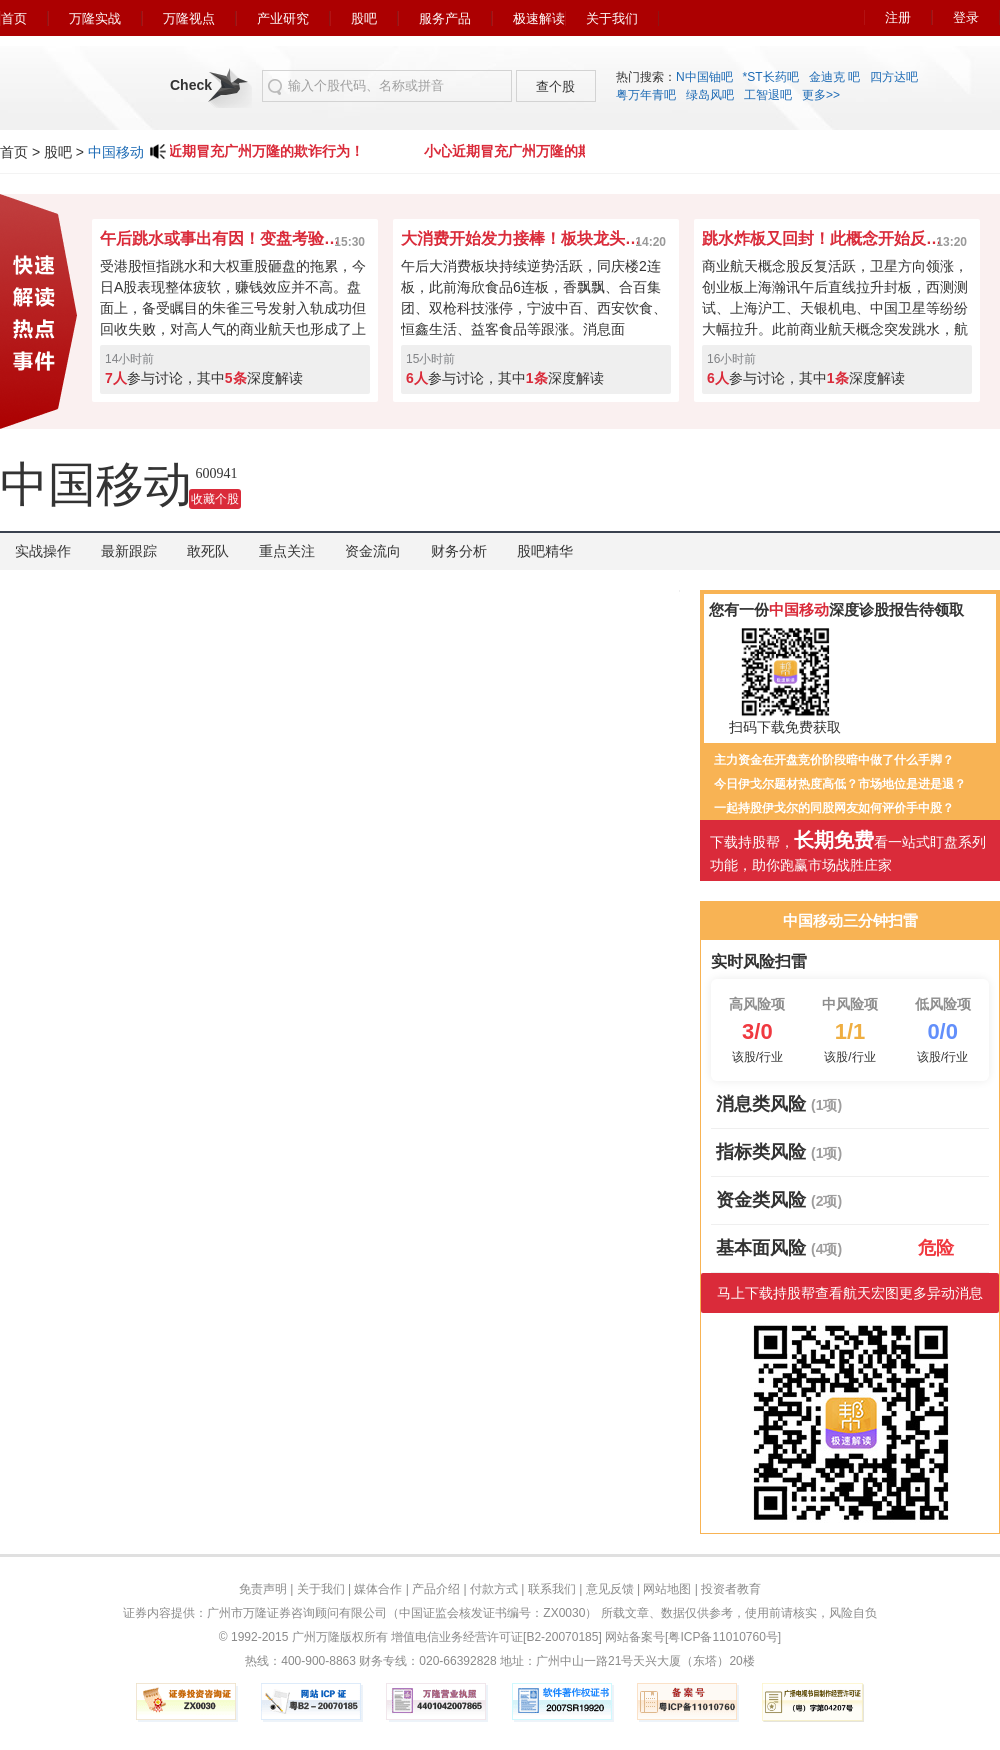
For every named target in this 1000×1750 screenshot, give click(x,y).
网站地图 (667, 1589)
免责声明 (263, 1589)
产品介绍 (436, 1589)
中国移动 (116, 152)
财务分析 (459, 551)
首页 (14, 18)
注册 (898, 17)
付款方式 (494, 1589)
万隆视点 (189, 18)
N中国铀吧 (704, 77)
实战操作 (43, 551)
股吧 (364, 18)
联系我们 (552, 1589)
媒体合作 (378, 1589)
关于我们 (612, 18)
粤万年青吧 (646, 95)
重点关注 (287, 551)
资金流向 (373, 551)
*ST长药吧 (771, 77)
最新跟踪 (129, 551)
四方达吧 (894, 77)
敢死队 (208, 551)
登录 (966, 17)
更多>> (821, 95)
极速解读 (539, 18)
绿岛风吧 (710, 95)
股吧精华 (545, 551)
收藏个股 (215, 499)
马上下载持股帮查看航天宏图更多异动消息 (850, 1293)
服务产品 (445, 18)
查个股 (555, 86)
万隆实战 (95, 18)
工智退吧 (768, 95)
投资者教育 (731, 1589)
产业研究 (283, 18)
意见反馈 (610, 1589)
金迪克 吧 (834, 77)
